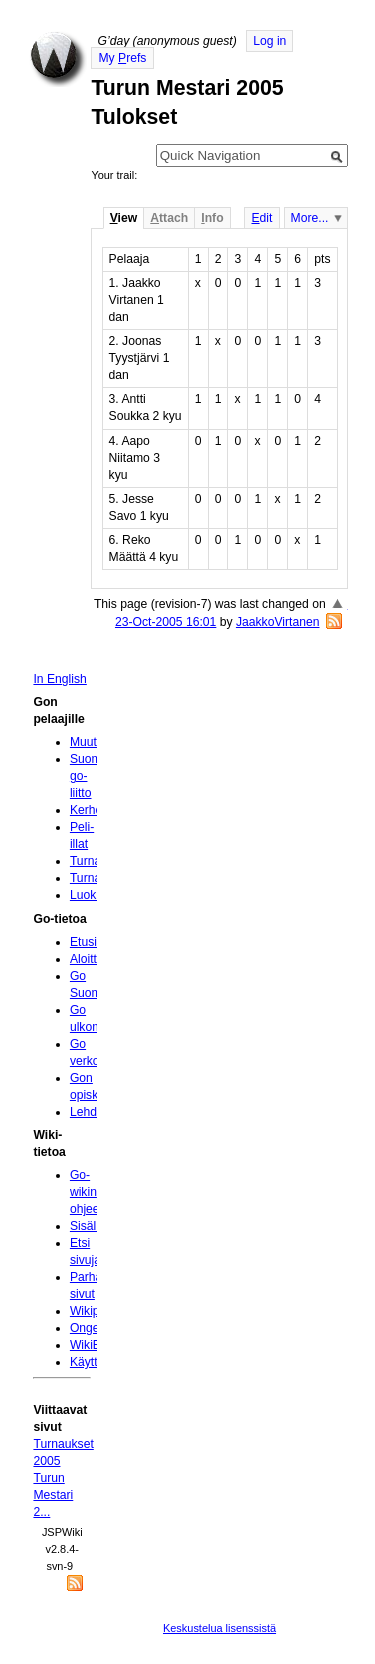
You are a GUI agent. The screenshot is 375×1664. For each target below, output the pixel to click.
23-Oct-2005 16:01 (165, 622)
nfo (212, 218)
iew (123, 218)
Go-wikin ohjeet (86, 1192)
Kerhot (88, 810)
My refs (122, 58)
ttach (169, 218)
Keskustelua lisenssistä (219, 1628)
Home (58, 59)
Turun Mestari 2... (53, 1495)
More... (310, 218)
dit (261, 218)
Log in (269, 41)
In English (59, 679)
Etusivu (90, 942)
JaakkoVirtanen (278, 622)
